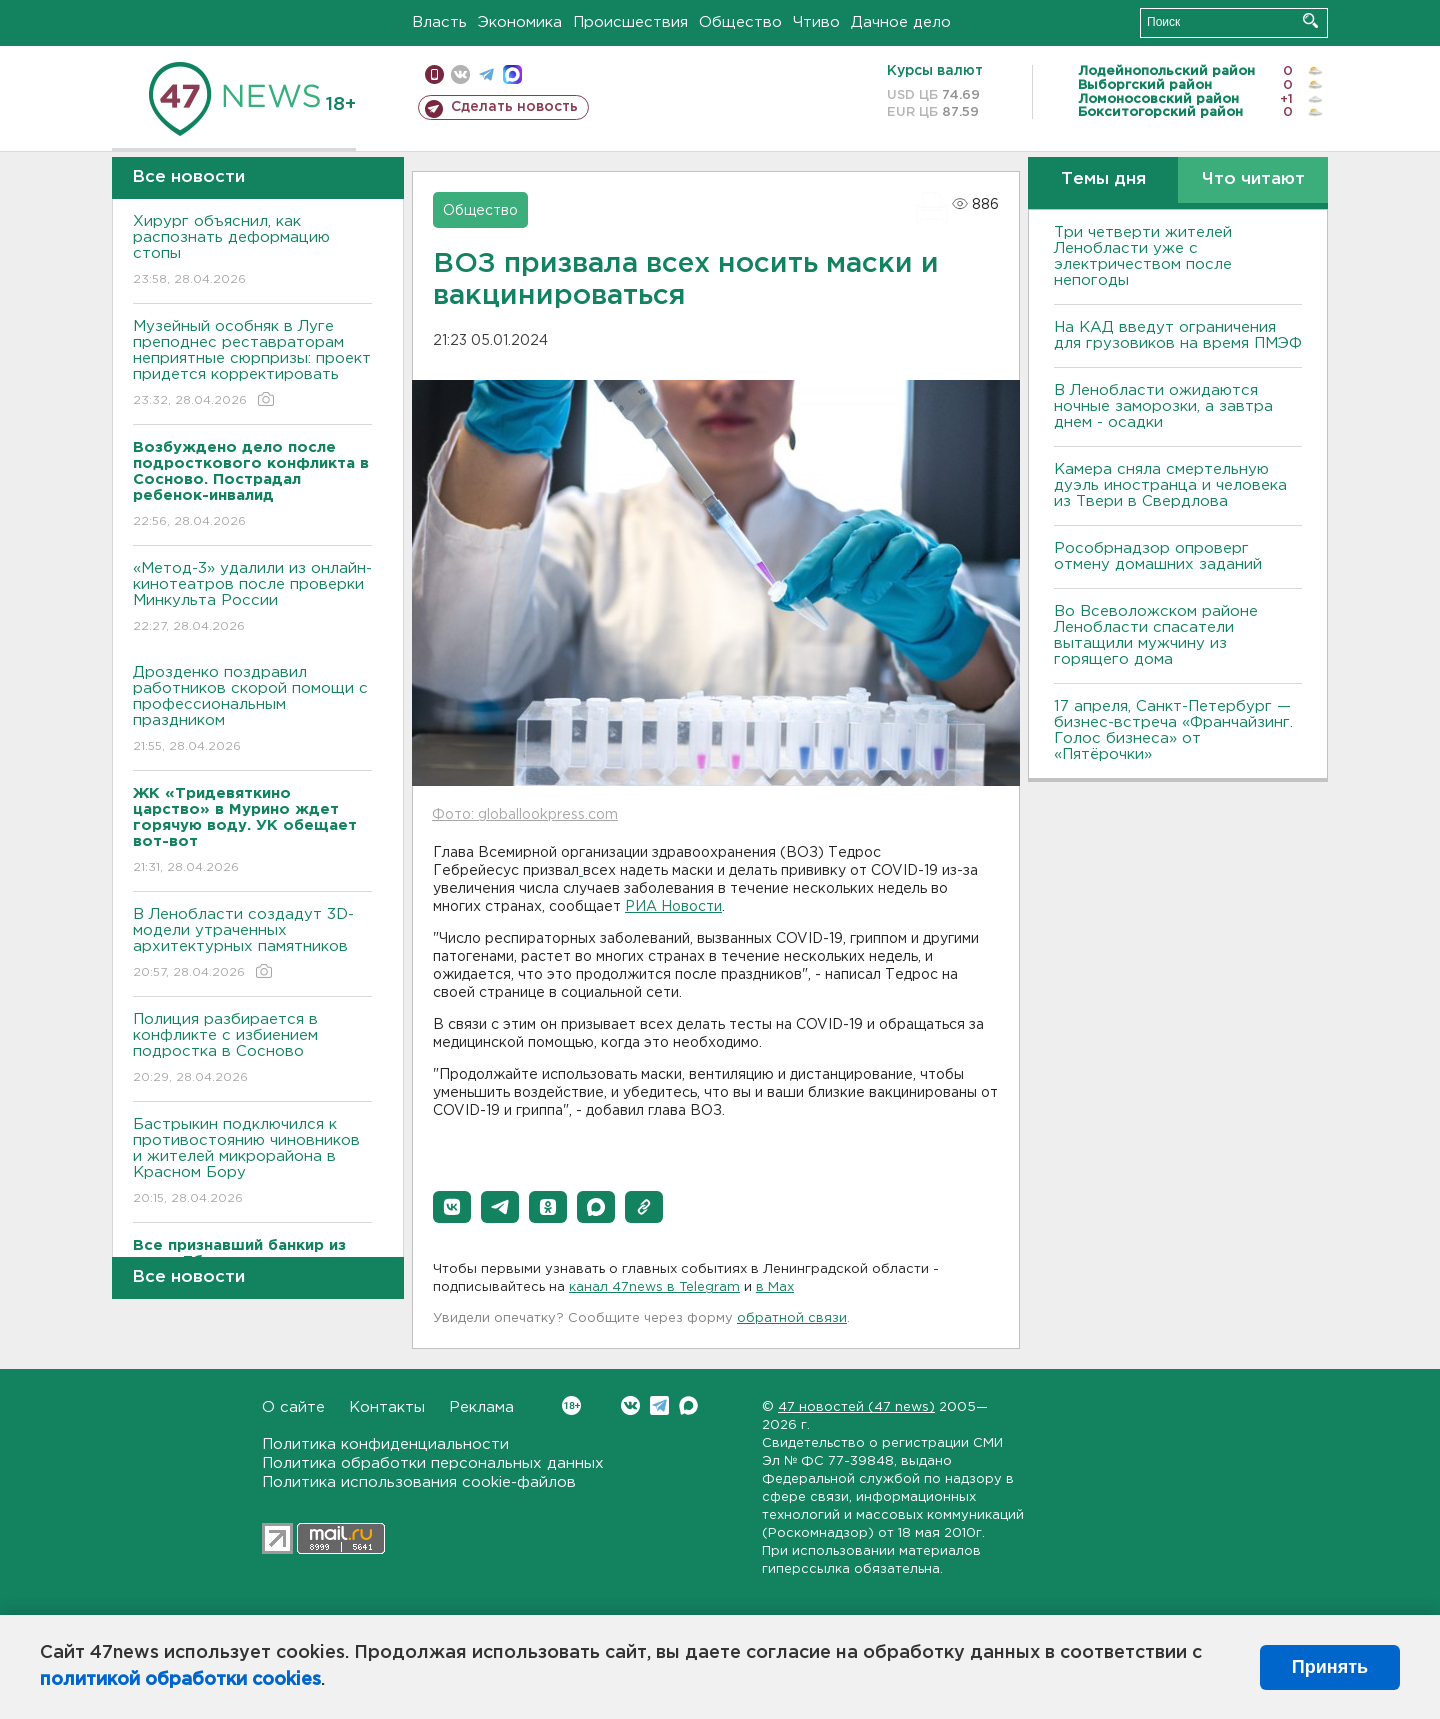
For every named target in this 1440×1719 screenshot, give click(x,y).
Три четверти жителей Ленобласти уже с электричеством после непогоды (1143, 256)
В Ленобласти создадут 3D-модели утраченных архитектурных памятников (252, 944)
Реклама (481, 1407)
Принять (1330, 1667)
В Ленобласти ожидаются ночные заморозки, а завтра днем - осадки (1163, 406)
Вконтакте (571, 1405)
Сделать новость (514, 107)
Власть (439, 22)
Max (688, 1405)
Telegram (659, 1405)
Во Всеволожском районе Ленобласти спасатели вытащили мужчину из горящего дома (1156, 635)
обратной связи (792, 1318)
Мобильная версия (434, 74)
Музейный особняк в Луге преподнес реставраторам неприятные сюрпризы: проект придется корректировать (252, 364)
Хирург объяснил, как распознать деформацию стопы (252, 251)
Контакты (387, 1407)
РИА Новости (673, 907)
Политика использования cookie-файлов (419, 1482)
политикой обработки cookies (180, 1680)
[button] (452, 1207)
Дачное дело (901, 22)
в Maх (775, 1287)
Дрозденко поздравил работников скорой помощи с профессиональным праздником (252, 710)
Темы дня (1103, 179)
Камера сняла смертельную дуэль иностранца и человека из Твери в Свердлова (1170, 485)
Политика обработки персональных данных (433, 1463)
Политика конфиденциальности (385, 1444)
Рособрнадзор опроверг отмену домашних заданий (1158, 556)
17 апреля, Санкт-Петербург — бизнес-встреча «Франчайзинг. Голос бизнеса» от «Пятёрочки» (1173, 730)
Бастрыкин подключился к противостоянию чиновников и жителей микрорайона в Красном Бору (252, 1162)
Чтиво (816, 22)
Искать (1310, 20)
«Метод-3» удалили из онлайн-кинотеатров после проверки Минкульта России (252, 598)
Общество (740, 22)
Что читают (1253, 179)
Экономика (520, 22)
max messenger (512, 74)
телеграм (486, 74)
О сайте (293, 1407)
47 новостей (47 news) (856, 1407)
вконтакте (460, 74)
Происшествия (630, 22)
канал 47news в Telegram (654, 1287)
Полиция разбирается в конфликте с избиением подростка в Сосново (252, 1049)
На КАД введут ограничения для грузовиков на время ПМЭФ (1178, 335)
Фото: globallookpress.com (525, 815)
